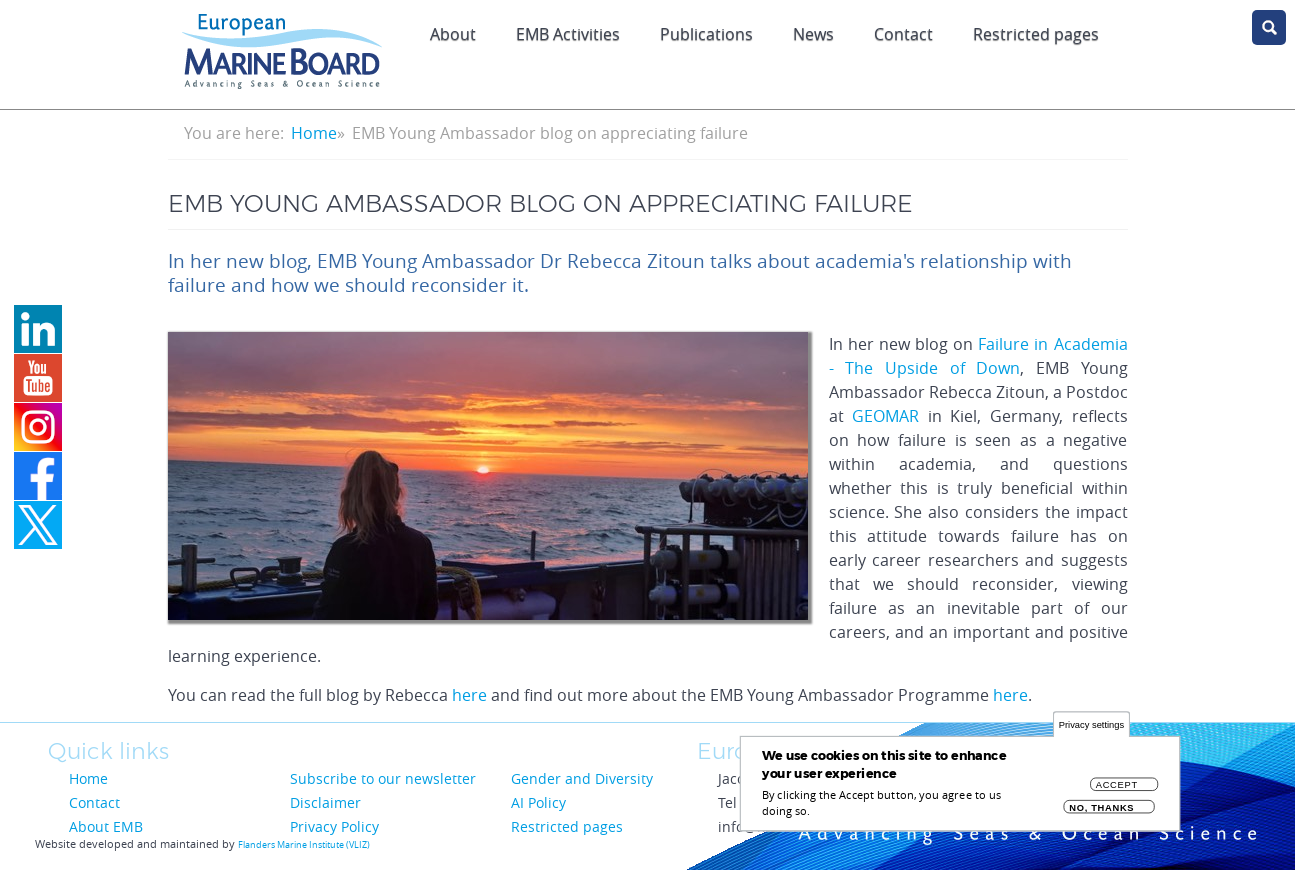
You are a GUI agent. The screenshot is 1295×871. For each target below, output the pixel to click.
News (813, 34)
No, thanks (1101, 814)
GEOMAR (885, 416)
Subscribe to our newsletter (383, 778)
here (469, 695)
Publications (706, 34)
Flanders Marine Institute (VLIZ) (304, 845)
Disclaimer (325, 802)
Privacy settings (1091, 731)
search (1269, 27)
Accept (1117, 791)
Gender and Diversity (582, 778)
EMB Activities (568, 34)
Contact (903, 34)
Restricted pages (1036, 34)
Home (314, 133)
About (453, 34)
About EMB (106, 826)
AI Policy (538, 802)
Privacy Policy (334, 826)
